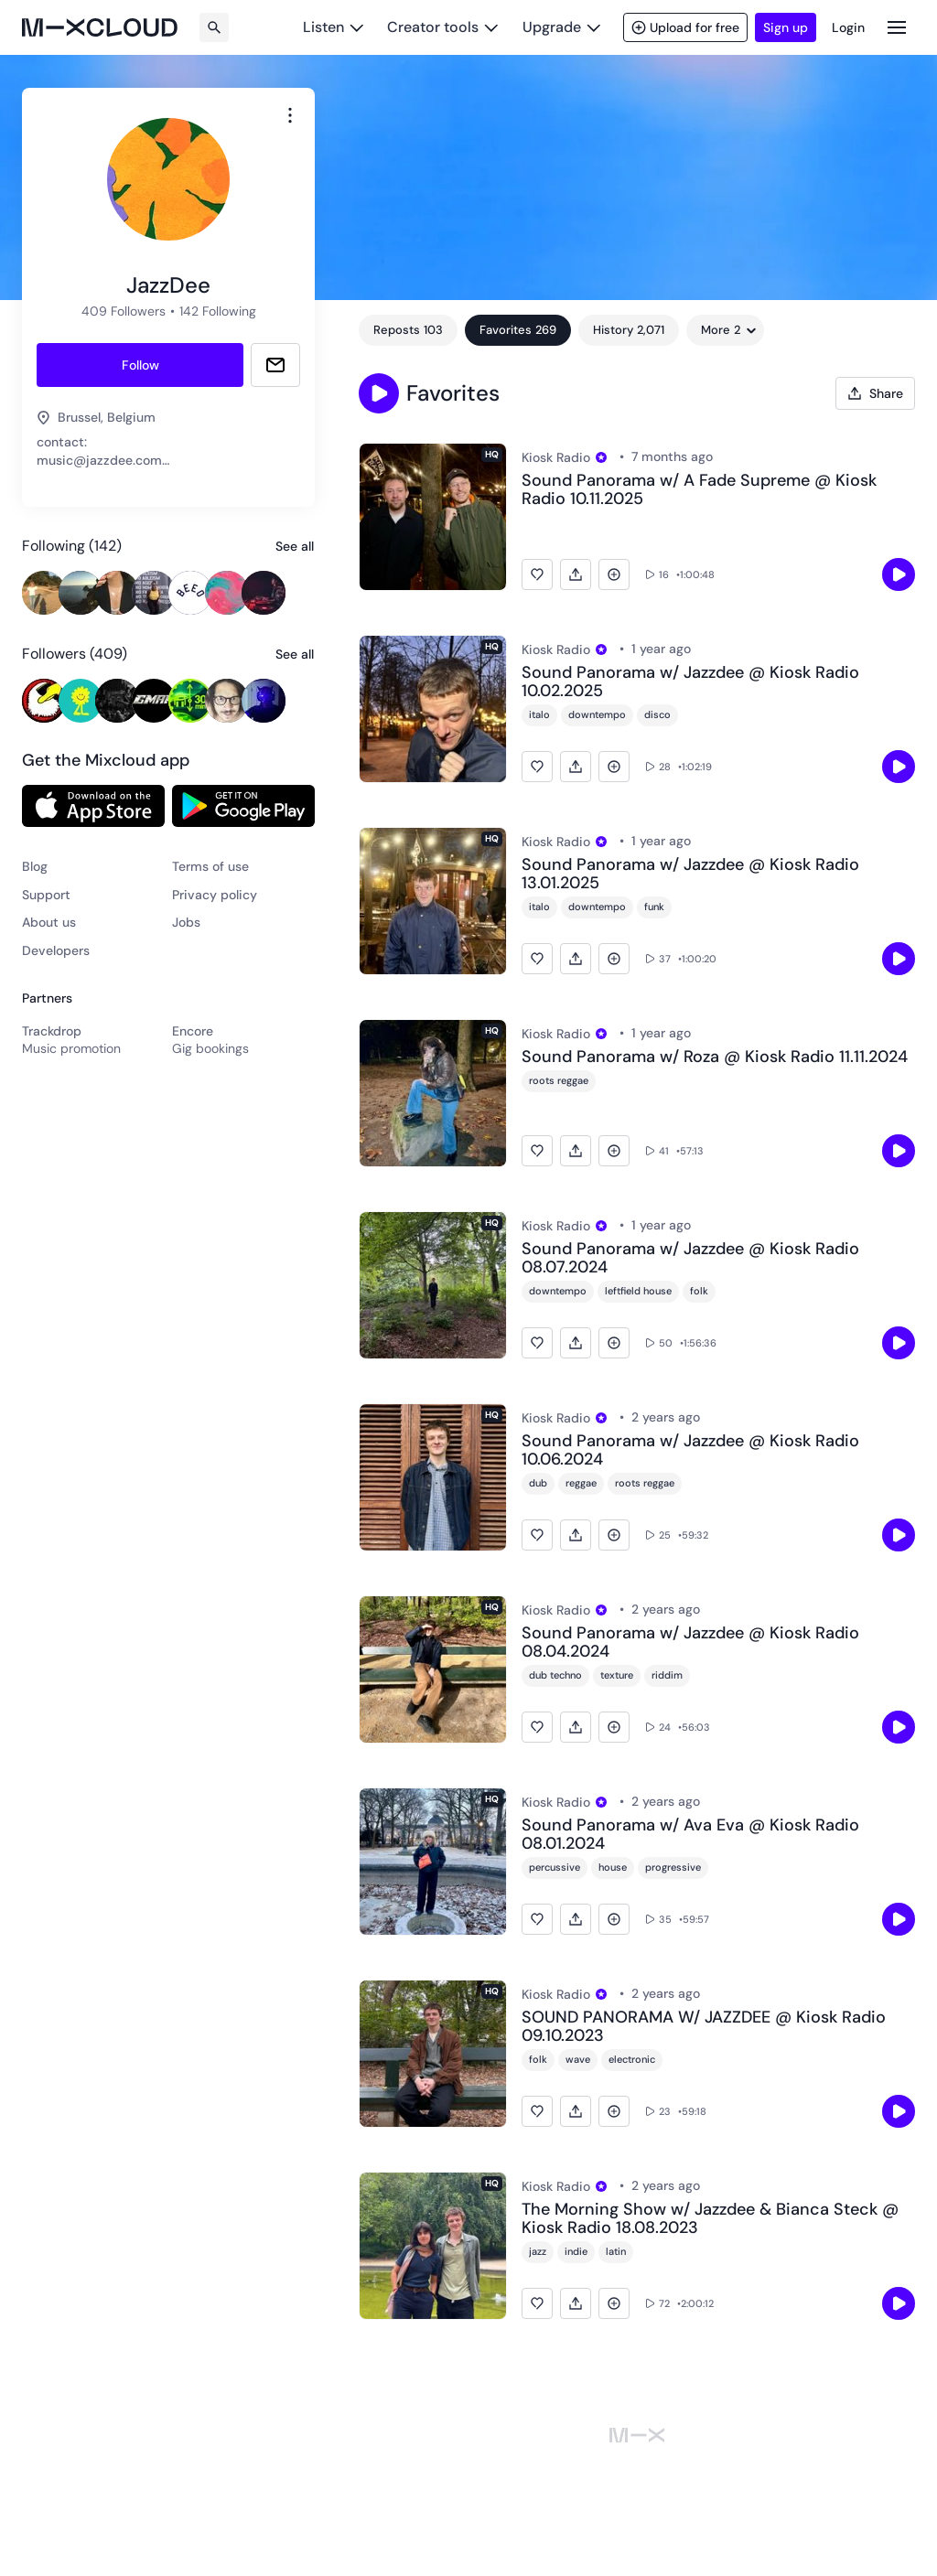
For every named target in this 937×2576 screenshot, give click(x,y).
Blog (35, 866)
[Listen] (333, 27)
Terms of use (210, 866)
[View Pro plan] (601, 457)
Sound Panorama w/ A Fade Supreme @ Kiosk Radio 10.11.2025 (699, 490)
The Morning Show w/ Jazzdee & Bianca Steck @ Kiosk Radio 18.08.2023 (710, 2219)
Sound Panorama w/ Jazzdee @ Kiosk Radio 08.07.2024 (690, 1258)
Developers (56, 950)
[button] (379, 393)
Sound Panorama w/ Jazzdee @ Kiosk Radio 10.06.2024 (690, 1451)
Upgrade (551, 27)
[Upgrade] (561, 27)
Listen (323, 27)
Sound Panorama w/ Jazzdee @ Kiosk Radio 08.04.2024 (690, 1643)
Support (46, 894)
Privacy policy (214, 894)
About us (49, 922)
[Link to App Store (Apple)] (93, 806)
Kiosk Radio (556, 457)
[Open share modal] (875, 393)
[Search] (214, 27)
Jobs (186, 922)
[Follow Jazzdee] (140, 365)
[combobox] (290, 115)
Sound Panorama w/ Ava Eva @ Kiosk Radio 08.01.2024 (690, 1835)
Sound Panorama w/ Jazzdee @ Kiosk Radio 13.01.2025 (690, 874)
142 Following (217, 311)
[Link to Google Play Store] (243, 806)
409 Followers (123, 311)
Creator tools (433, 27)
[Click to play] (898, 574)
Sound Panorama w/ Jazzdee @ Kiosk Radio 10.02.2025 (690, 682)
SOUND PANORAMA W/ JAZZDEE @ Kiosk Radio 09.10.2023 (704, 2027)
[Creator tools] (443, 27)
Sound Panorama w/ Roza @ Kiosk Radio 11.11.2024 (715, 1057)
